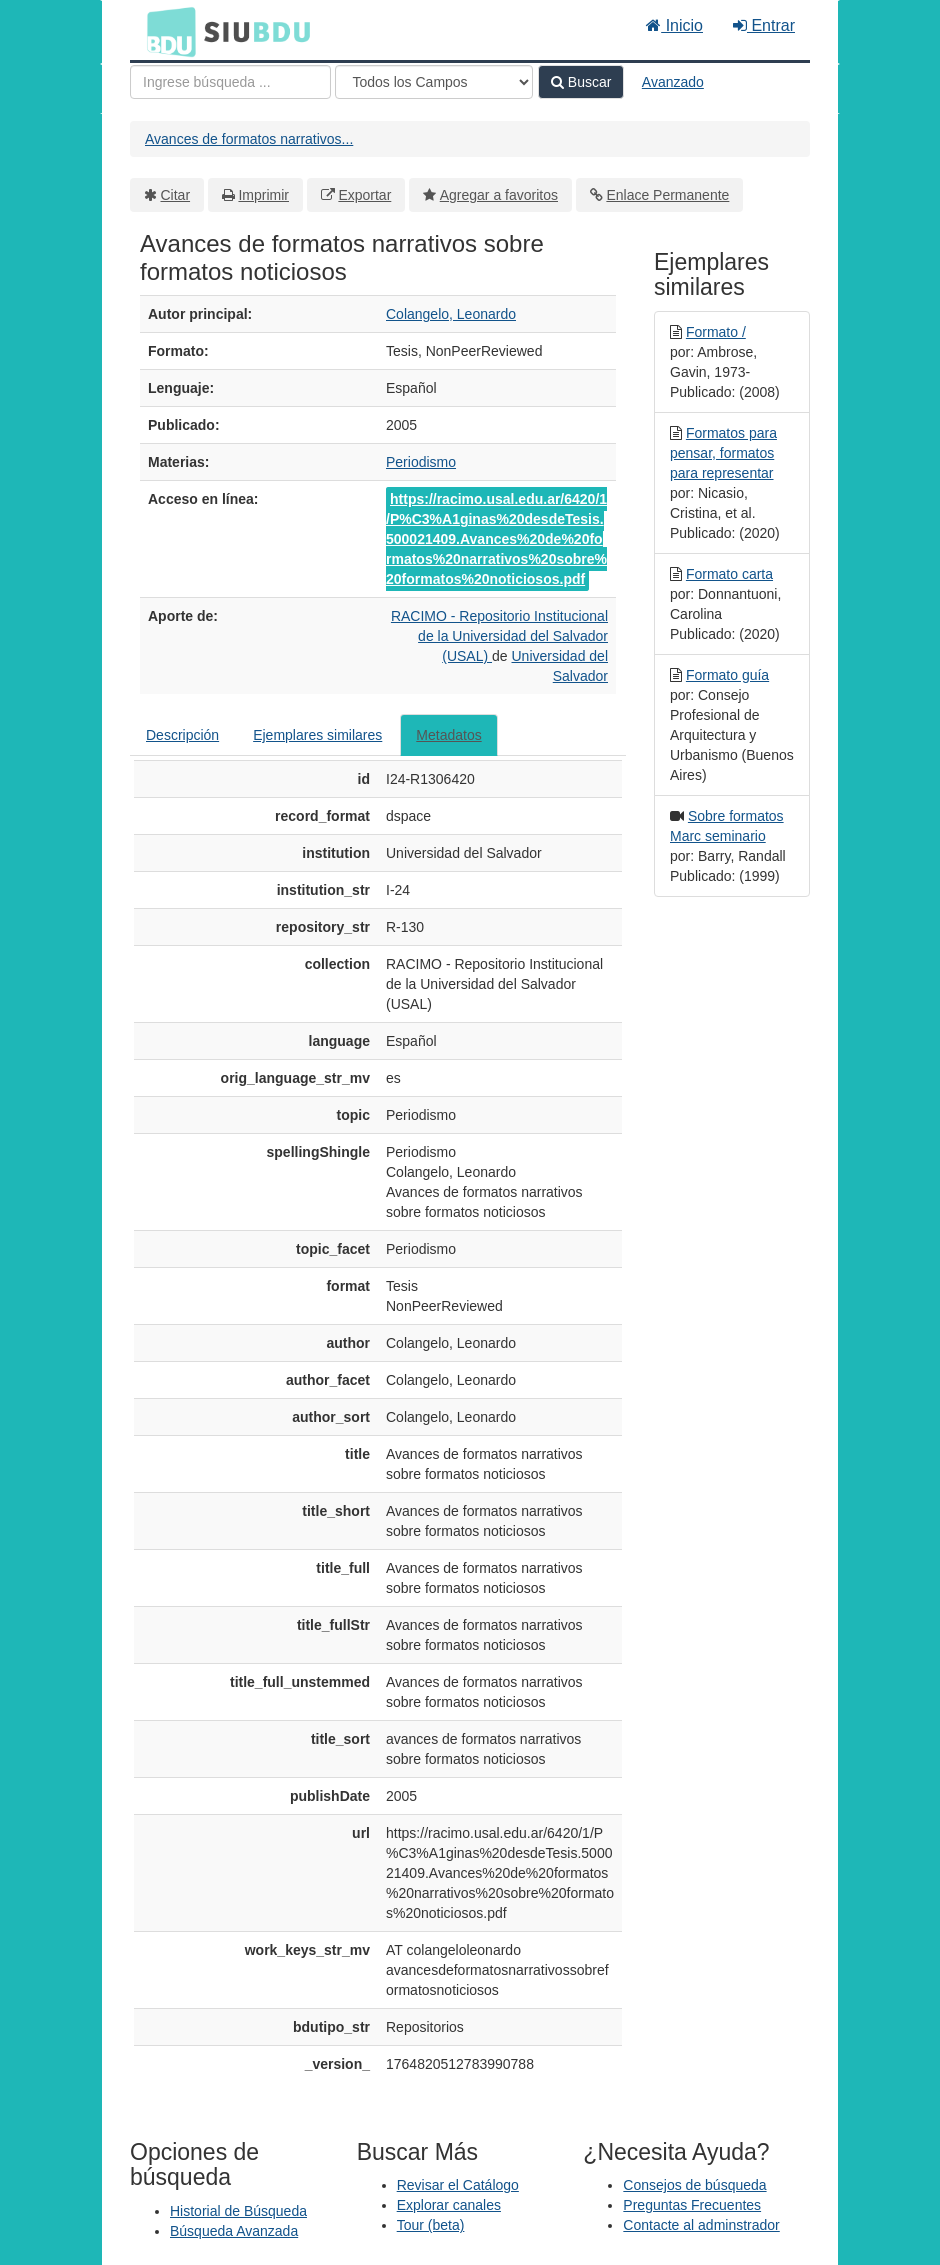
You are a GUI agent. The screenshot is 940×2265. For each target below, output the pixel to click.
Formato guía (727, 675)
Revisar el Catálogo (458, 2185)
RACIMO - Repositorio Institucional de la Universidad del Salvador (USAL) (499, 636)
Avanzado (673, 82)
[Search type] (434, 82)
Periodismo (421, 462)
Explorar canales (449, 2205)
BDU (166, 31)
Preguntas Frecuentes (692, 2205)
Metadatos (448, 735)
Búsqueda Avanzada (234, 2231)
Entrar (764, 25)
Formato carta (729, 574)
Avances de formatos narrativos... (249, 139)
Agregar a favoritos (499, 195)
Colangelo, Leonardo (451, 314)
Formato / (716, 332)
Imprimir (263, 195)
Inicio (674, 25)
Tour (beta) (431, 2225)
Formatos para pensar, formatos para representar (723, 453)
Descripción (182, 735)
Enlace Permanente (667, 195)
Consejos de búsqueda (694, 2185)
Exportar (364, 195)
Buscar (581, 82)
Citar (176, 195)
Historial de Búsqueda (238, 2211)
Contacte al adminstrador (701, 2225)
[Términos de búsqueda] (230, 82)
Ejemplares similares (317, 735)
